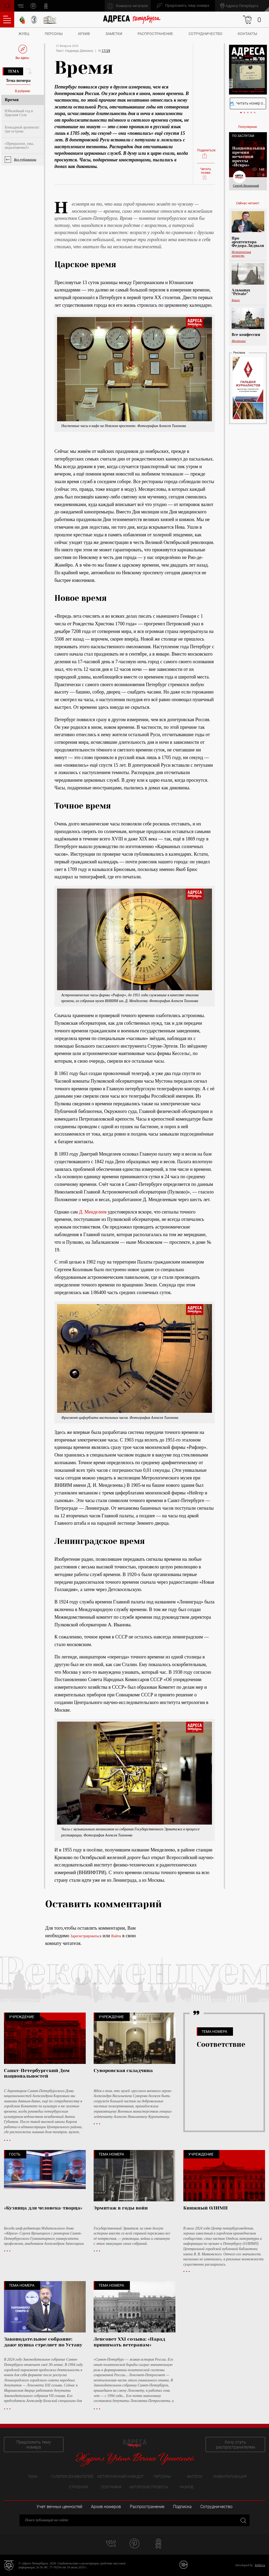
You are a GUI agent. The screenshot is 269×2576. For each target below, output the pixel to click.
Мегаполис (239, 341)
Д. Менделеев (92, 1212)
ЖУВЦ (23, 34)
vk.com (20, 6)
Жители (194, 2476)
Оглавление (7, 19)
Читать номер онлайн (248, 103)
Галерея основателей (72, 2476)
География (111, 2487)
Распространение (155, 34)
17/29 (105, 51)
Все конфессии (246, 334)
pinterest (33, 6)
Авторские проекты (148, 2487)
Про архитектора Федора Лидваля (248, 241)
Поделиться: (206, 153)
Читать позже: (206, 174)
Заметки (113, 34)
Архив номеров (106, 2506)
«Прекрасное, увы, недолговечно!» (19, 146)
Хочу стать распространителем (235, 2445)
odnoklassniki (46, 6)
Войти (116, 1936)
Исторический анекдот (120, 2476)
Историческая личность (241, 253)
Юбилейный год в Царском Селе (19, 113)
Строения (78, 2487)
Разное (187, 2487)
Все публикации (25, 159)
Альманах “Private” (241, 292)
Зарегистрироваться (85, 1936)
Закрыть (243, 2520)
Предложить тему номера (33, 2445)
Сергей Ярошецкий (246, 185)
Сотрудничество (205, 34)
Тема (13, 71)
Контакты (247, 34)
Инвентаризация (230, 2476)
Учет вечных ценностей (59, 2506)
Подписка (182, 2506)
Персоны (54, 34)
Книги (236, 300)
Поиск (7, 5)
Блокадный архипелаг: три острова (22, 129)
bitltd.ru (260, 2565)
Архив (84, 34)
